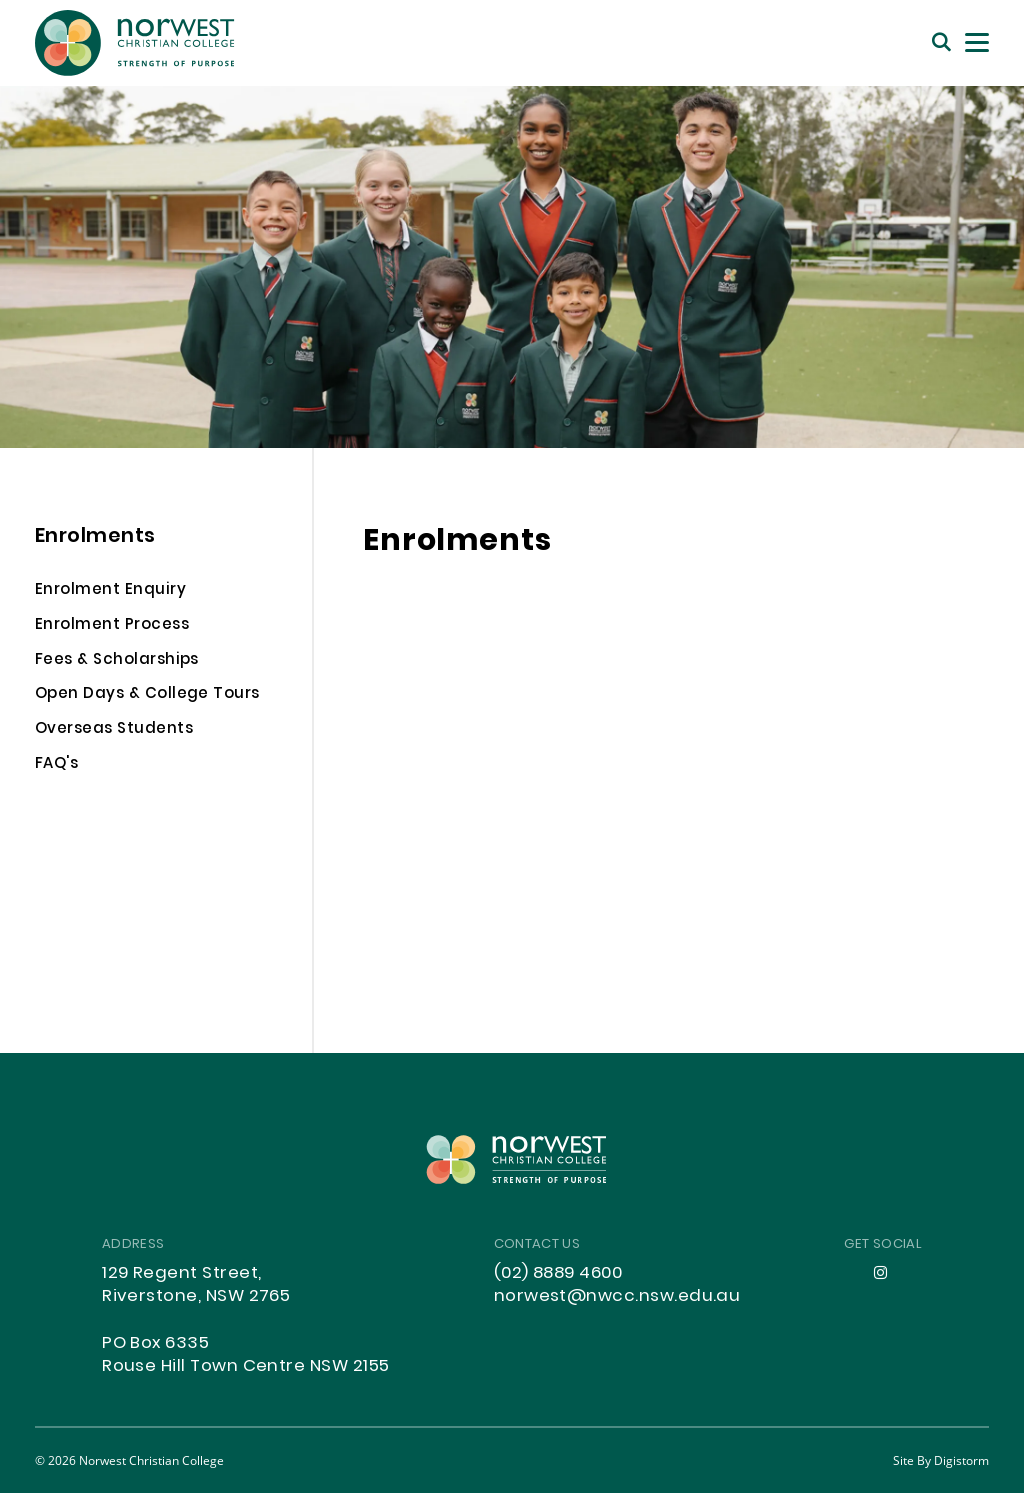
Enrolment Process (112, 627)
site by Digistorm (941, 1460)
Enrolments (95, 537)
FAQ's (56, 766)
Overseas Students (114, 731)
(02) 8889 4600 (558, 1274)
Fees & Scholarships (117, 662)
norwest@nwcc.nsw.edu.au (617, 1297)
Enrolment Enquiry (110, 592)
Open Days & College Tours (147, 696)
